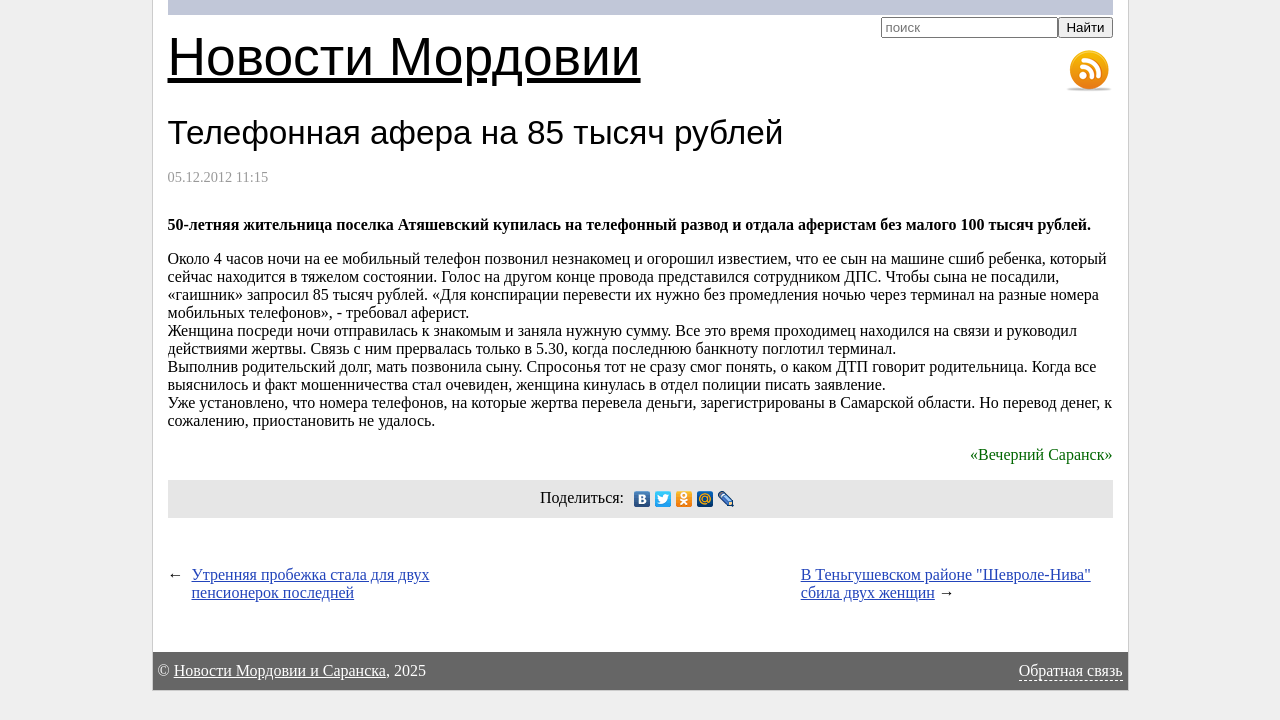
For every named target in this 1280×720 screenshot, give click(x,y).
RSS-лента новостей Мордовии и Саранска (1089, 71)
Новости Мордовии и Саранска (280, 670)
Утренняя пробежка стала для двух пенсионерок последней (311, 583)
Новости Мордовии (404, 56)
